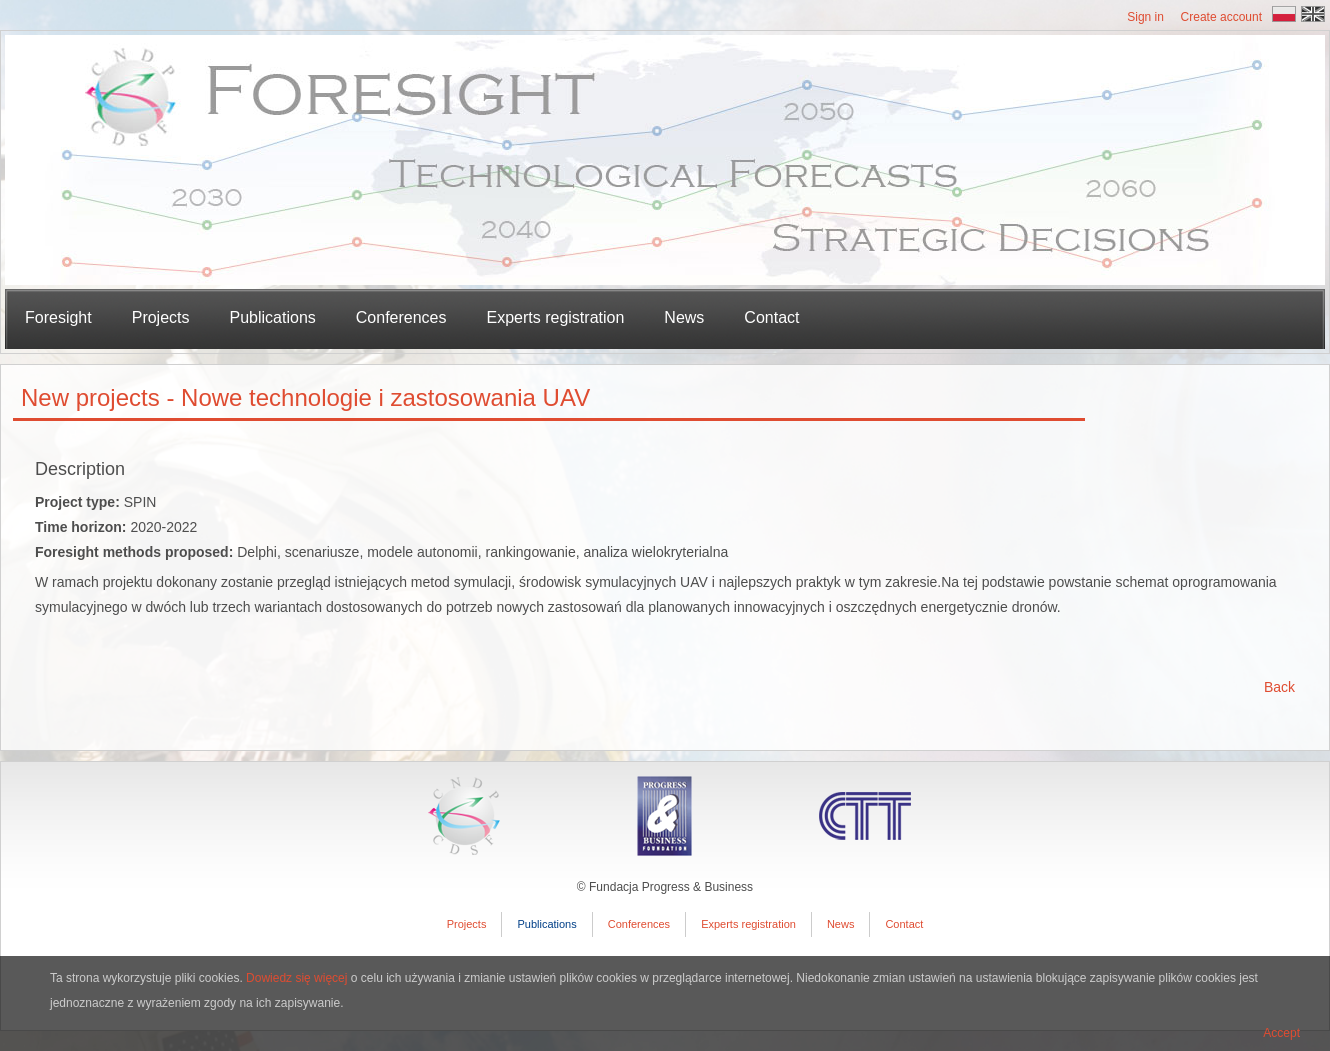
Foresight (58, 317)
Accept (1281, 1033)
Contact (771, 317)
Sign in (1145, 17)
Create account (1221, 17)
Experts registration (556, 317)
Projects (467, 924)
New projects (90, 397)
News (684, 317)
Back (1279, 687)
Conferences (401, 317)
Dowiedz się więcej (296, 978)
